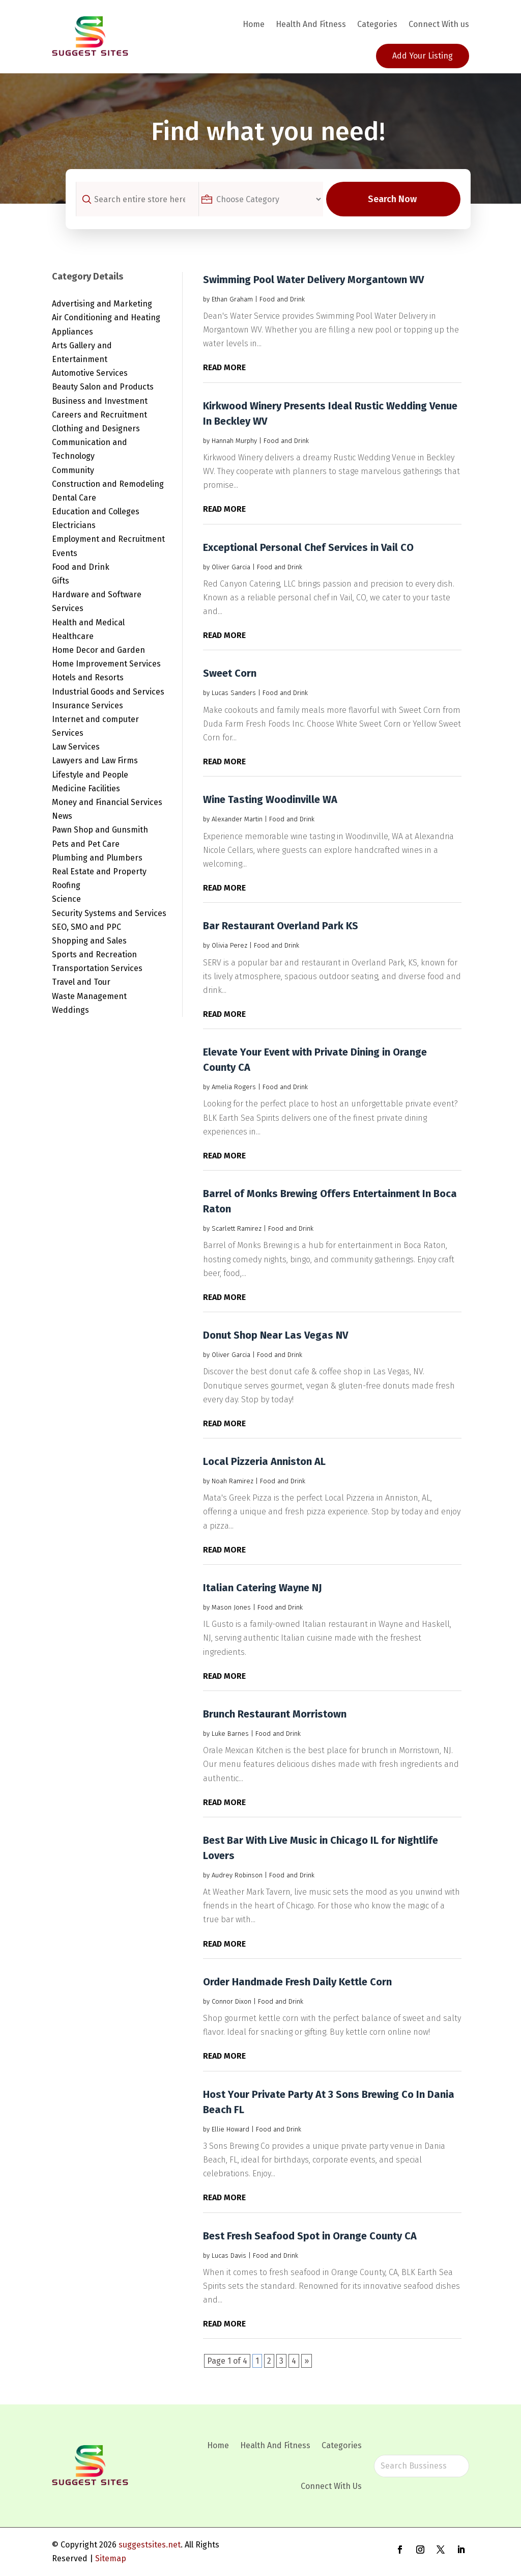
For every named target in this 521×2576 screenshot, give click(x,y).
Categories (377, 24)
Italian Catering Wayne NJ (262, 1588)
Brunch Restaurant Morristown (274, 1714)
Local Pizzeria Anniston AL (264, 1461)
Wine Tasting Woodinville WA (270, 799)
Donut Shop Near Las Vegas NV (275, 1335)
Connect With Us (331, 2486)
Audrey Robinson (237, 1875)
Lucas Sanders (234, 693)
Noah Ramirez (232, 1481)
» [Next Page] (306, 2361)
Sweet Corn (229, 673)
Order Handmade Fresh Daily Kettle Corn (297, 1982)
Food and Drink (282, 299)
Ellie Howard (230, 2129)
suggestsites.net (150, 2545)
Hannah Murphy (234, 441)
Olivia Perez (229, 945)
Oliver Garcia (231, 567)
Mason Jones (231, 1607)
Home (254, 24)
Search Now (398, 199)
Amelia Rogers (234, 1087)
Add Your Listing (422, 56)
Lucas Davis (229, 2255)
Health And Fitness (311, 24)
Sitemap (110, 2558)
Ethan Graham (232, 299)
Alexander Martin (237, 819)
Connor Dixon (231, 2001)
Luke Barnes (230, 1733)
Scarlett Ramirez (237, 1228)
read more (224, 367)
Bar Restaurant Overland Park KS (280, 926)
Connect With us (439, 24)
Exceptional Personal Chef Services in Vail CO (308, 547)
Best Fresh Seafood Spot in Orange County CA (310, 2236)
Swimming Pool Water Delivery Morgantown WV (313, 279)
